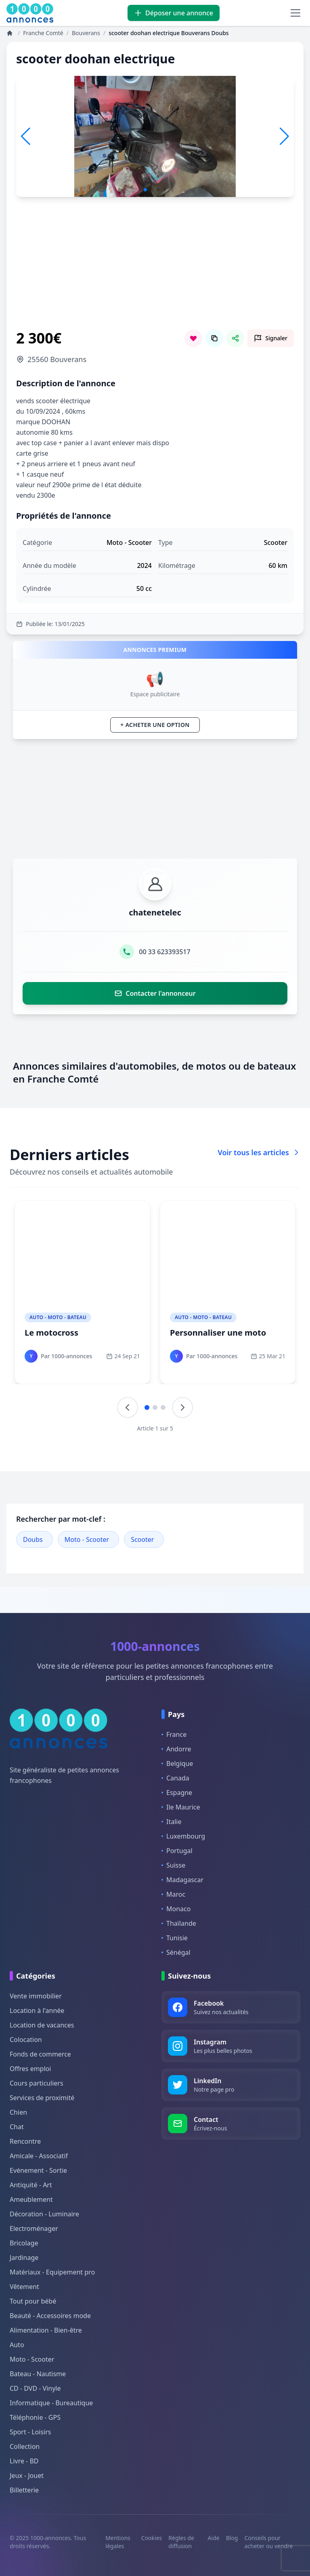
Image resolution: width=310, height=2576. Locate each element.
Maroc (173, 1894)
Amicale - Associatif (39, 2155)
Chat (17, 2126)
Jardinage (24, 2257)
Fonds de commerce (40, 2054)
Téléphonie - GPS (35, 2417)
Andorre (176, 1749)
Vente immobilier (36, 1996)
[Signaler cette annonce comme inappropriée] (270, 338)
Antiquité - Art (31, 2184)
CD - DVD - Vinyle (35, 2388)
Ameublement (31, 2199)
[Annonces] (10, 33)
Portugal (177, 1850)
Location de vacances (42, 2025)
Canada (175, 1778)
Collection (25, 2446)
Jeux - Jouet (27, 2475)
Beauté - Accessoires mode (50, 2315)
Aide (214, 2538)
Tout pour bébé (33, 2301)
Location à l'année (37, 2010)
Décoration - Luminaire (44, 2213)
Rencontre (25, 2141)
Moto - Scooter (87, 1539)
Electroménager (34, 2228)
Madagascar (182, 1879)
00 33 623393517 (164, 951)
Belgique (177, 1763)
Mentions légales (117, 2542)
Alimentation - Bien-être (46, 2330)
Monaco (176, 1908)
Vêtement (24, 2286)
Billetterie (24, 2490)
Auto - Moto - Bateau (57, 1317)
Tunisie (174, 1937)
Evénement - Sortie (38, 2170)
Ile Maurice (180, 1807)
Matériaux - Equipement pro (52, 2272)
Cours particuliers (36, 2083)
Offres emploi (30, 2068)
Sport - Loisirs (30, 2431)
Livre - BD (24, 2461)
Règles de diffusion (181, 2542)
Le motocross (51, 1332)
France (173, 1734)
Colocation (26, 2039)
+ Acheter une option (154, 725)
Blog (232, 2538)
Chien (18, 2112)
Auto (17, 2344)
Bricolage (24, 2243)
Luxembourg (183, 1836)
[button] (284, 136)
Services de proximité (42, 2097)
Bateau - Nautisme (38, 2373)
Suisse (173, 1865)
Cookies (151, 2538)
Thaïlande (178, 1923)
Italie (171, 1821)
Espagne (176, 1792)
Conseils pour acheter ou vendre (268, 2542)
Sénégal (176, 1952)
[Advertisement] (155, 272)
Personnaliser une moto (218, 1332)
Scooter (142, 1539)
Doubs (33, 1539)
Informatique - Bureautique (51, 2402)
